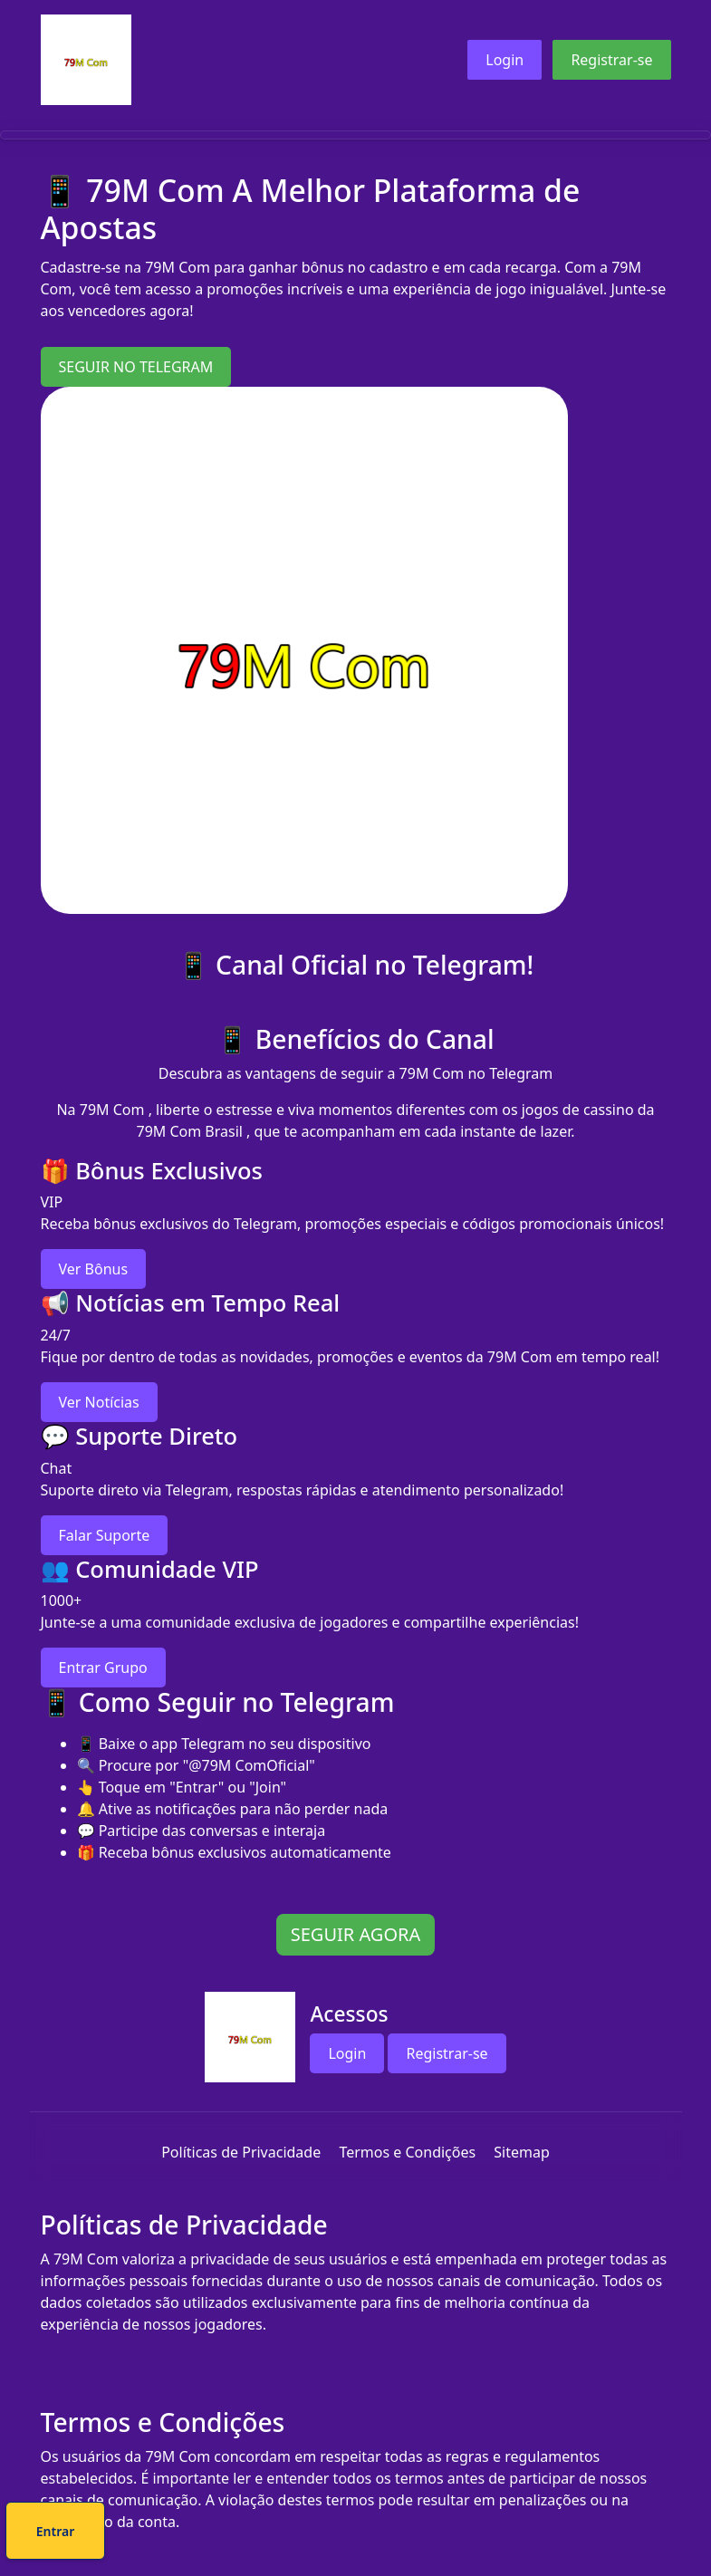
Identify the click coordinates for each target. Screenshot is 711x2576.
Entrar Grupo (103, 1667)
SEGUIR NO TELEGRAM (136, 367)
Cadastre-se (300, 2533)
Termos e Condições (407, 2152)
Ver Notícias (99, 1402)
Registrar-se (611, 60)
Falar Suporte (104, 1535)
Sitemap (522, 2152)
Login (504, 60)
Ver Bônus (94, 1269)
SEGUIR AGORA (355, 1934)
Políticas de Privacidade (241, 2152)
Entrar (416, 2533)
